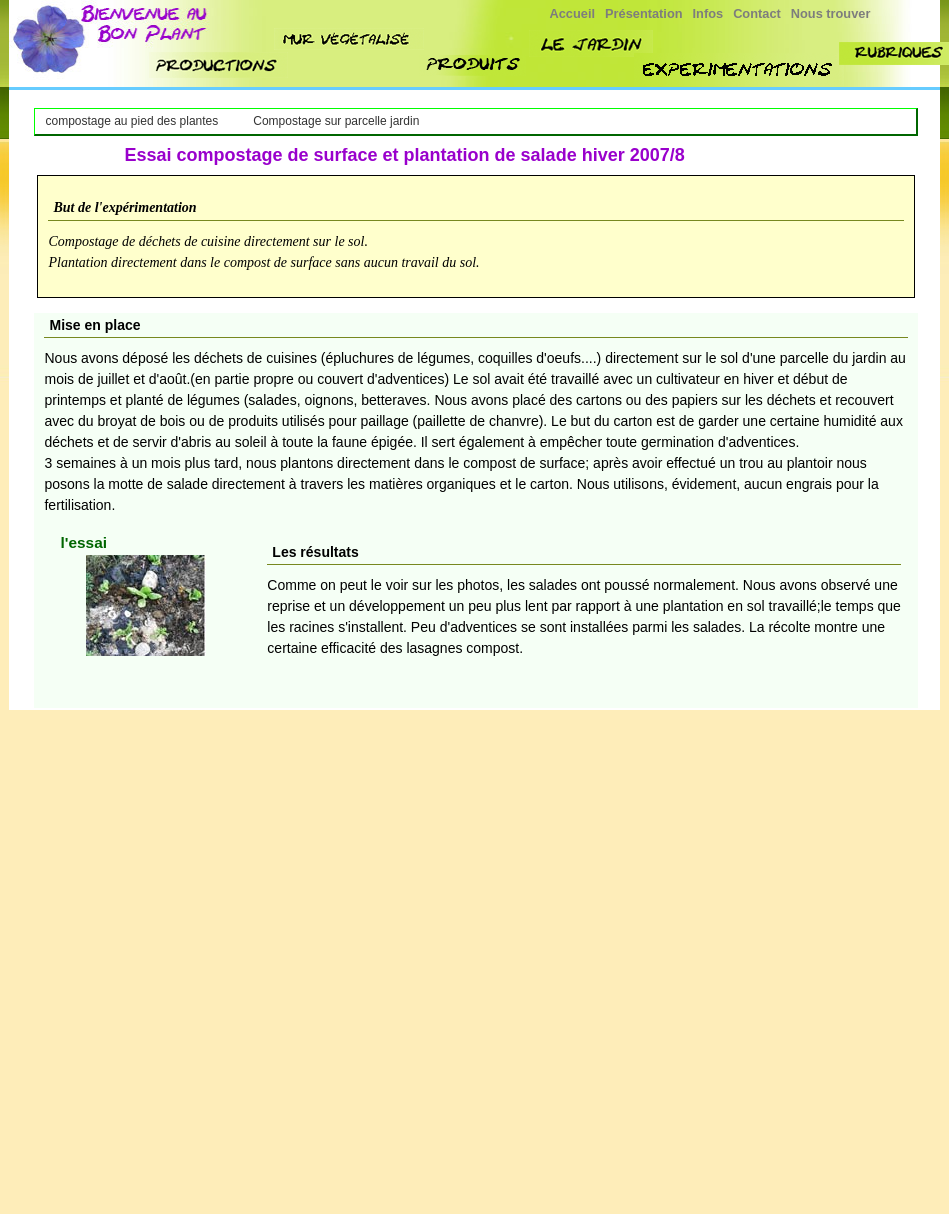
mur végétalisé (349, 39)
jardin (591, 43)
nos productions (218, 65)
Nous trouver (831, 13)
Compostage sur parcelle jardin (336, 121)
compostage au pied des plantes (131, 121)
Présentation (644, 13)
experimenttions (739, 69)
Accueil (573, 13)
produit (474, 65)
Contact (757, 13)
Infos (708, 13)
